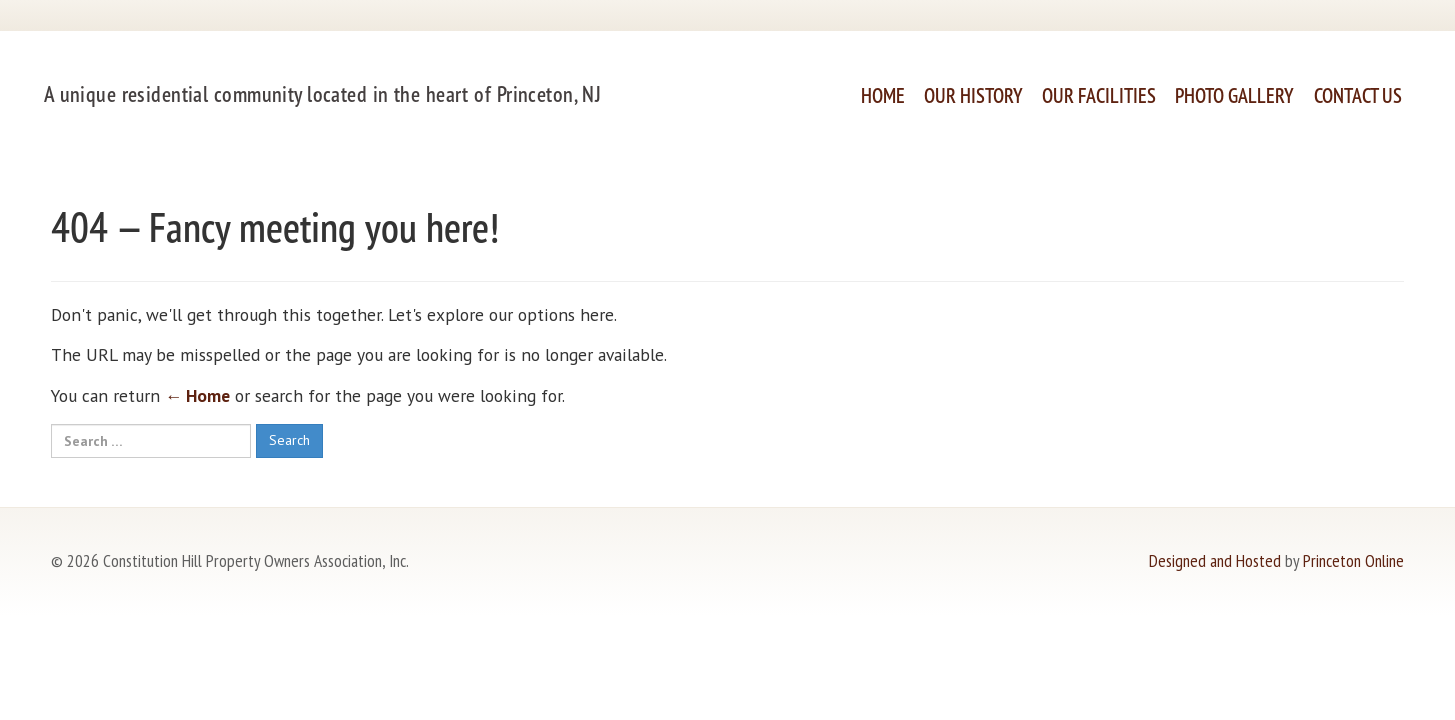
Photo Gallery (1234, 95)
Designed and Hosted (1215, 560)
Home (883, 95)
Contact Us (1358, 95)
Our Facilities (1099, 95)
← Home (197, 395)
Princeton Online (1353, 560)
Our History (973, 95)
